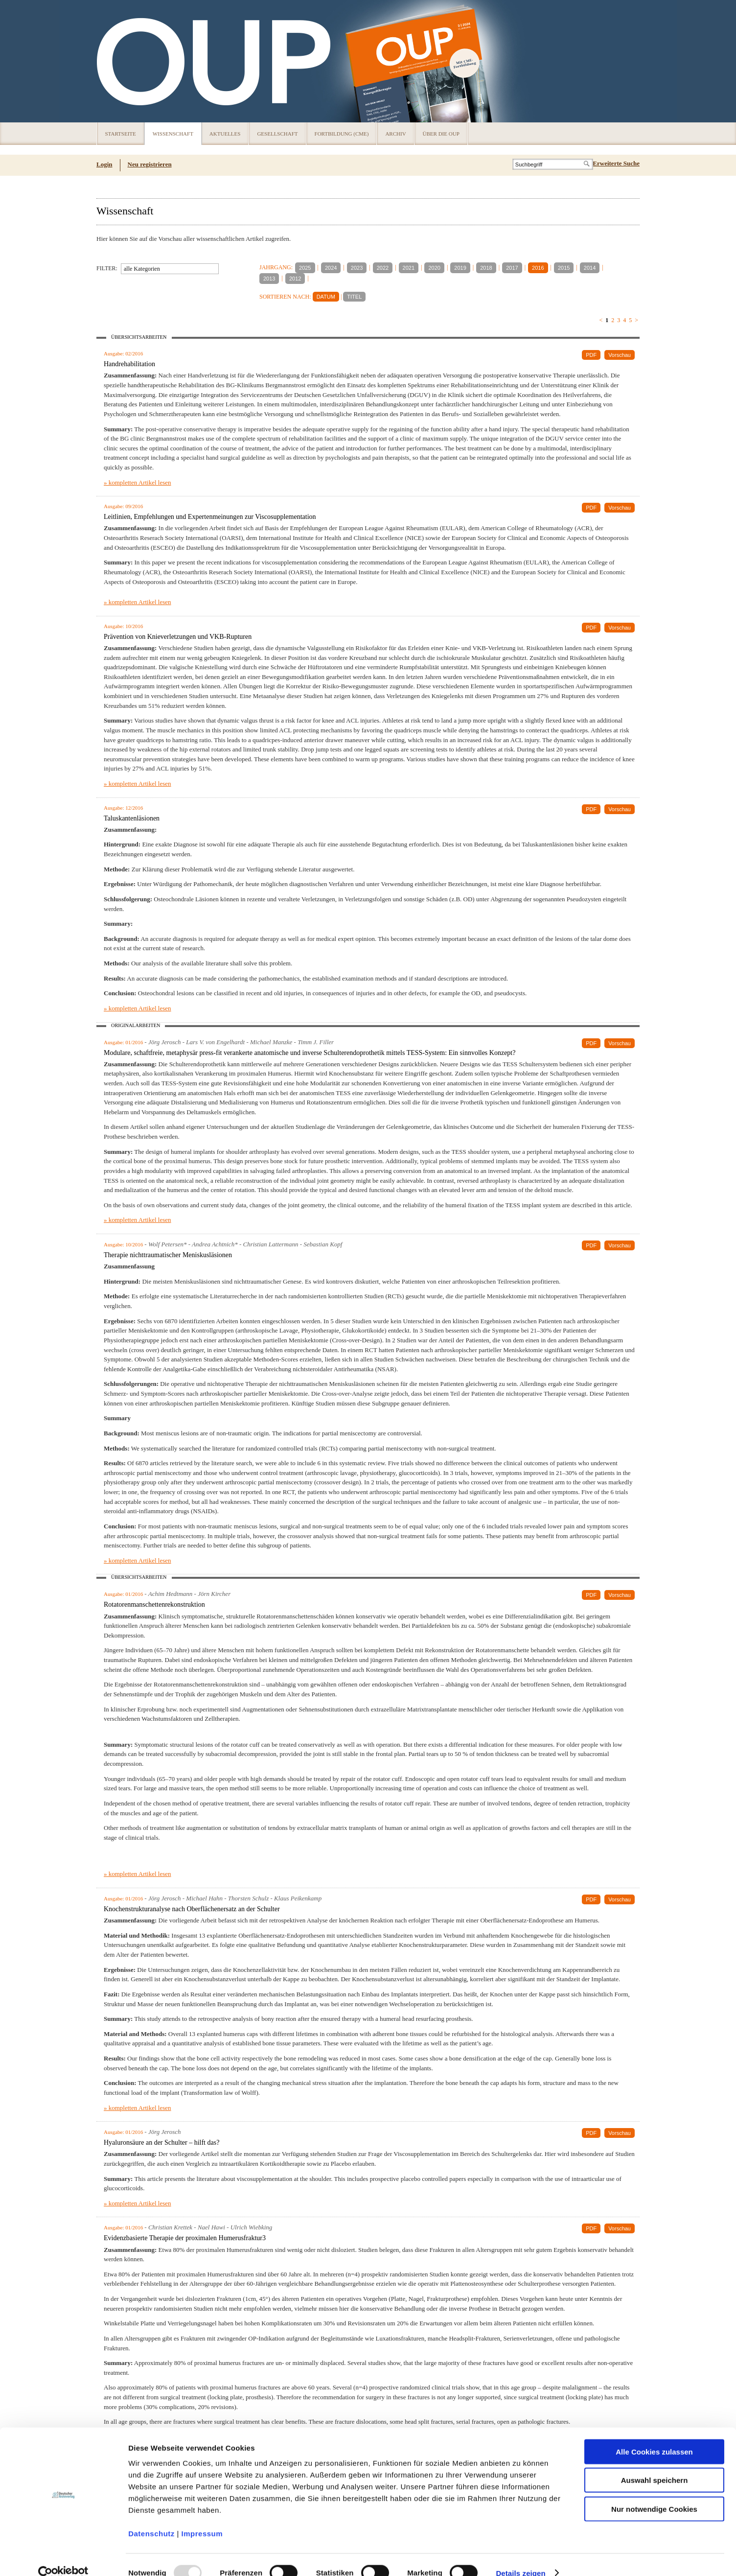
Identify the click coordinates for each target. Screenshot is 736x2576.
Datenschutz (151, 2517)
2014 (590, 268)
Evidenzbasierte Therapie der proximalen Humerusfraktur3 (185, 2238)
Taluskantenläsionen (132, 818)
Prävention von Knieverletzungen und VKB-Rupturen (178, 636)
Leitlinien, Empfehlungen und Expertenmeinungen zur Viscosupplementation (210, 516)
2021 (408, 268)
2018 (486, 268)
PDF (591, 355)
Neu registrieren (150, 164)
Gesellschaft (277, 134)
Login (104, 164)
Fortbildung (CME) (342, 134)
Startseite (120, 134)
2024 (331, 268)
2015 (564, 268)
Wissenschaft (173, 134)
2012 (295, 278)
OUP (109, 61)
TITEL (354, 297)
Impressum (202, 2517)
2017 (512, 268)
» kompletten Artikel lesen (137, 482)
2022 (383, 268)
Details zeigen (520, 2557)
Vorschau (619, 355)
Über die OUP (441, 134)
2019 (460, 268)
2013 (269, 278)
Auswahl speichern (654, 2464)
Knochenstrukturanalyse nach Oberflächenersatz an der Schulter (192, 1909)
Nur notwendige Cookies (654, 2492)
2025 (305, 268)
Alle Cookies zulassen (654, 2435)
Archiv (395, 134)
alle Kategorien (142, 268)
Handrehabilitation (129, 364)
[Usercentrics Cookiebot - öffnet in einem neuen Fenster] (63, 2557)
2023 (357, 268)
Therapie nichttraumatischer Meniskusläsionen (168, 1255)
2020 (434, 268)
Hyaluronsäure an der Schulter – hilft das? (161, 2142)
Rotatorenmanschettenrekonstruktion (154, 1604)
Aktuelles (225, 134)
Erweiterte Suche (616, 163)
